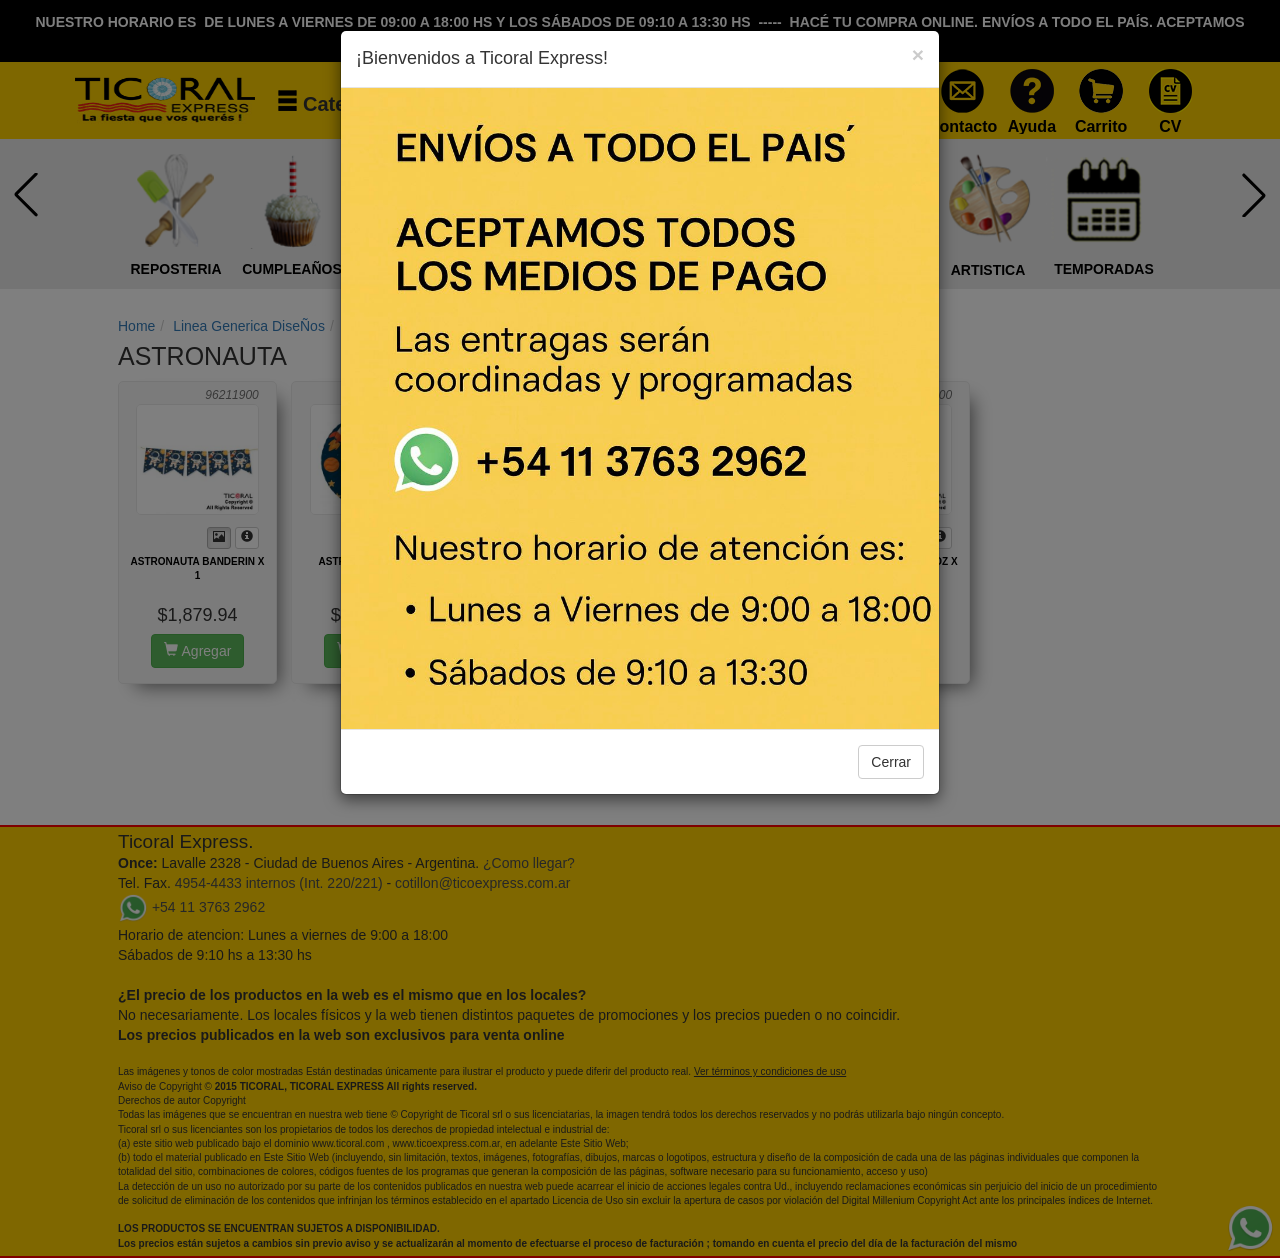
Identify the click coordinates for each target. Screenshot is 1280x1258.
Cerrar (891, 762)
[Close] (918, 54)
